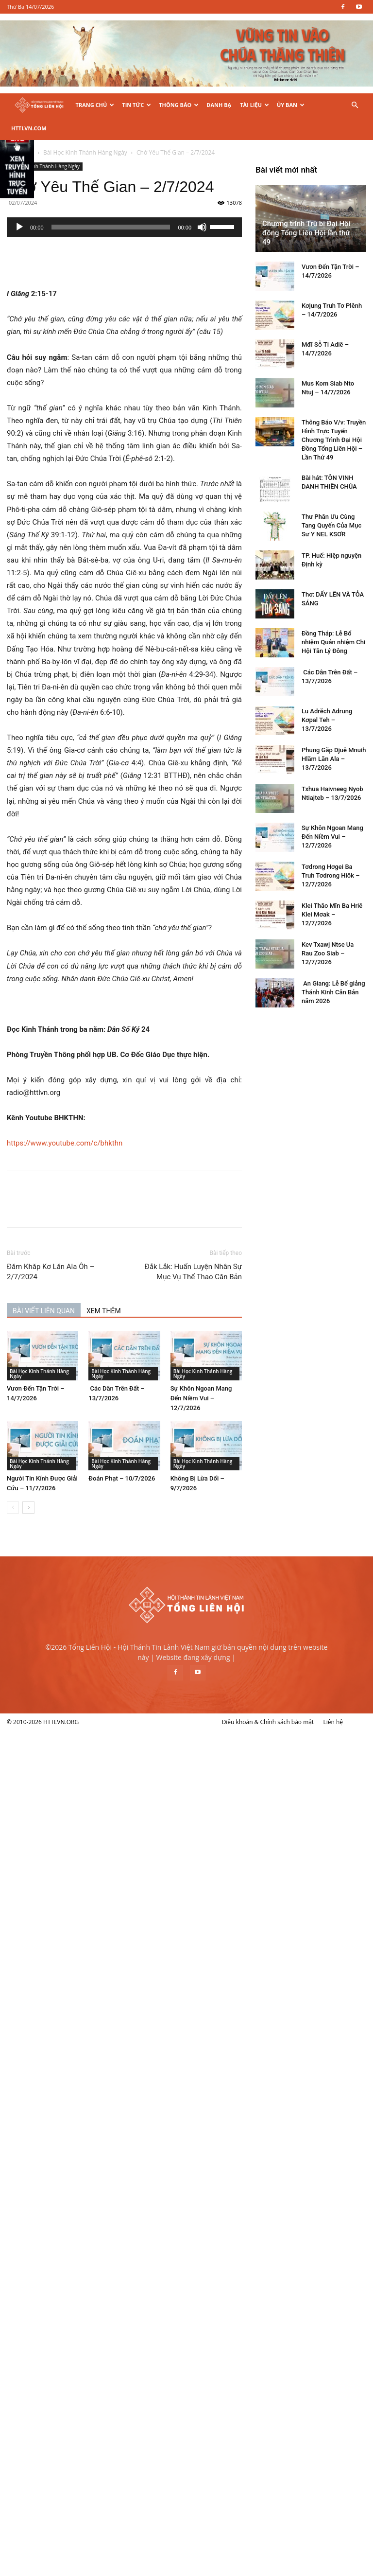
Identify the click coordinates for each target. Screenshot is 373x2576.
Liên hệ (333, 2567)
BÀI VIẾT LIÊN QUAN (95, 1287)
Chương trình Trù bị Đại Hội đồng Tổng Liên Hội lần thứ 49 (58, 1584)
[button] (354, 105)
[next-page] (79, 1484)
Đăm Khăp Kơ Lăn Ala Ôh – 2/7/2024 (101, 1248)
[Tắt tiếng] (253, 204)
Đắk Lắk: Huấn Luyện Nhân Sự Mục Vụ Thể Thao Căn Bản (244, 1248)
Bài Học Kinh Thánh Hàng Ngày (96, 143)
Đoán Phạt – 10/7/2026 (172, 1455)
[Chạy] (70, 204)
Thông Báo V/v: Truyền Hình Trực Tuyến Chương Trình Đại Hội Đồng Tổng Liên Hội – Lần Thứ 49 (85, 1791)
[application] (175, 203)
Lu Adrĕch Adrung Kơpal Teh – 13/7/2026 (78, 2071)
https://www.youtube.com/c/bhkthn (115, 1119)
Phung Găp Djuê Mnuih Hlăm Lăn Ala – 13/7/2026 (85, 2110)
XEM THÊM (154, 1287)
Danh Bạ (218, 104)
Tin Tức (136, 104)
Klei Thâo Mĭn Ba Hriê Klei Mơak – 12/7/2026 (83, 2265)
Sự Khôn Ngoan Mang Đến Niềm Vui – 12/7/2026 (252, 1374)
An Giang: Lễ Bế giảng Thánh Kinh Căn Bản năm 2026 (85, 2343)
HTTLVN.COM (29, 128)
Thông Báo (179, 104)
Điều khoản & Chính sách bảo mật (268, 2567)
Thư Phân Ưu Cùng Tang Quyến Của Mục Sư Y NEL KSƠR (83, 1876)
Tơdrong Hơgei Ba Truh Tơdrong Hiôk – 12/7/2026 (82, 2226)
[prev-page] (64, 1484)
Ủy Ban (291, 104)
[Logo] (39, 105)
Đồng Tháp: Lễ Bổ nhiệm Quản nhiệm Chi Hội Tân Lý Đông (85, 1993)
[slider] (161, 203)
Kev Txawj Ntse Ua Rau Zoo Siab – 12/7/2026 (79, 2304)
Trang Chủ (95, 104)
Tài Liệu (254, 104)
